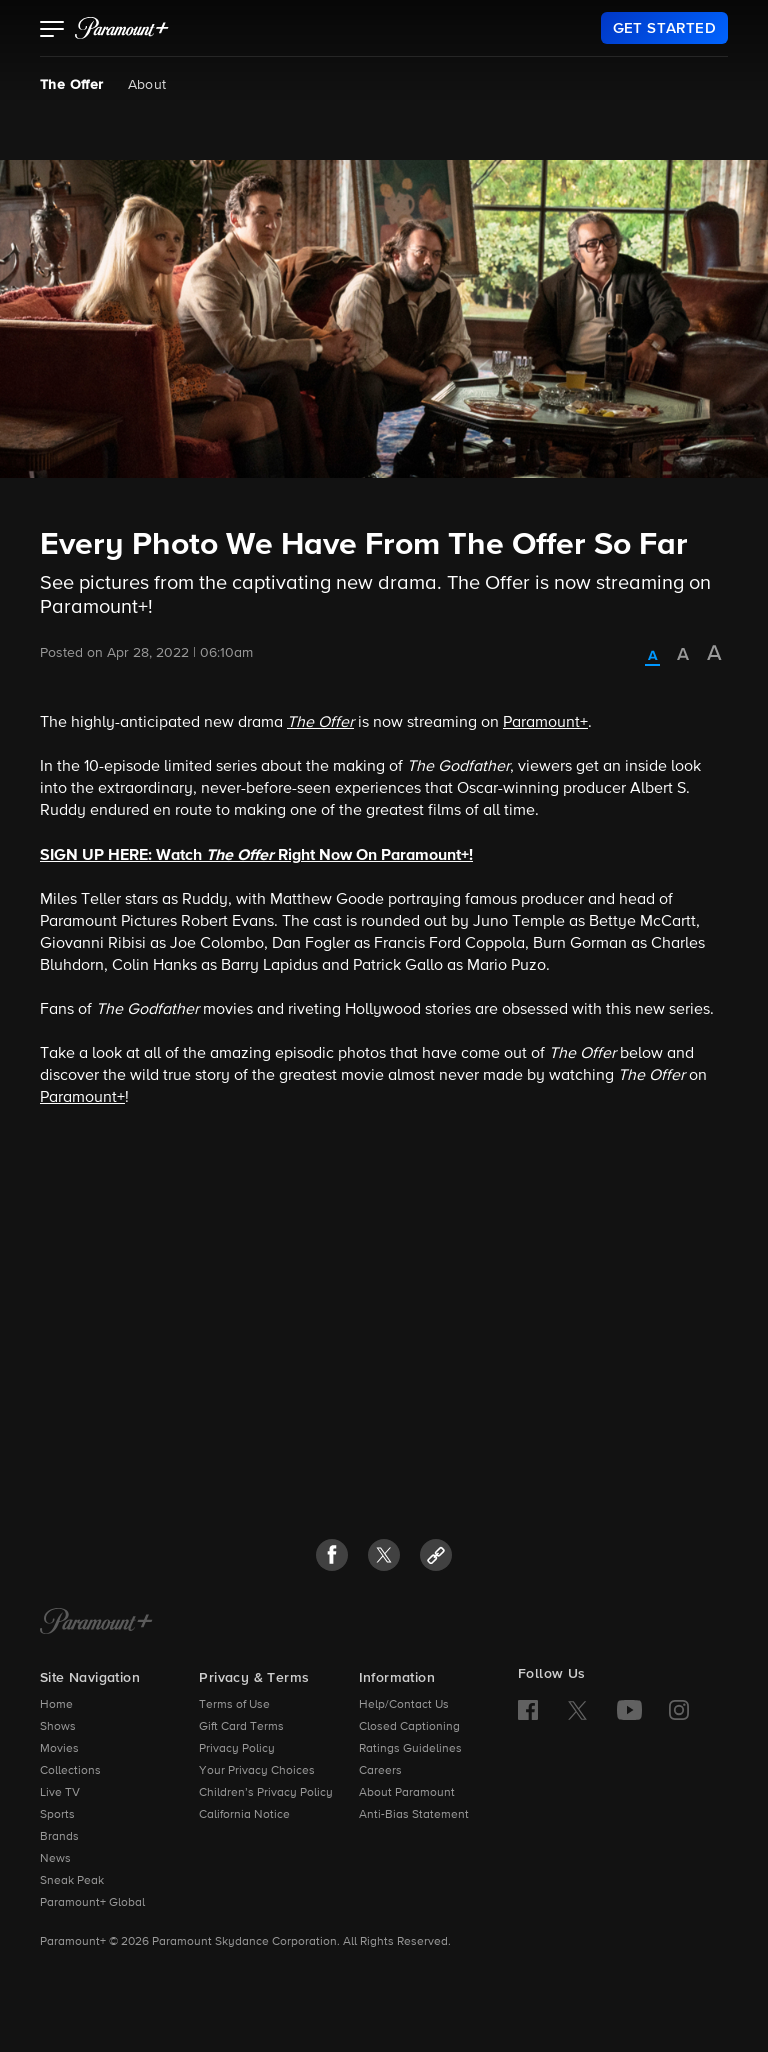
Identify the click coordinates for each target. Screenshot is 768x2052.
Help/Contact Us (404, 1705)
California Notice (244, 1815)
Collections (70, 1771)
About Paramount (407, 1793)
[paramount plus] (122, 28)
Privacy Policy (237, 1749)
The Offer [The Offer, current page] (72, 85)
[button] (52, 31)
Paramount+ (545, 723)
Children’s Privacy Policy (266, 1793)
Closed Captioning (409, 1727)
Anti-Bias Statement (414, 1815)
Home (56, 1705)
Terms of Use (234, 1705)
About (147, 85)
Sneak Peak (72, 1881)
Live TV (60, 1793)
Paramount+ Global (92, 1903)
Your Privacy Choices (257, 1771)
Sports (57, 1815)
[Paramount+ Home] (96, 1623)
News (55, 1859)
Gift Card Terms (241, 1727)
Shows (58, 1727)
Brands (59, 1837)
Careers (380, 1771)
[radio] (652, 657)
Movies (59, 1749)
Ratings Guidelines (410, 1749)
